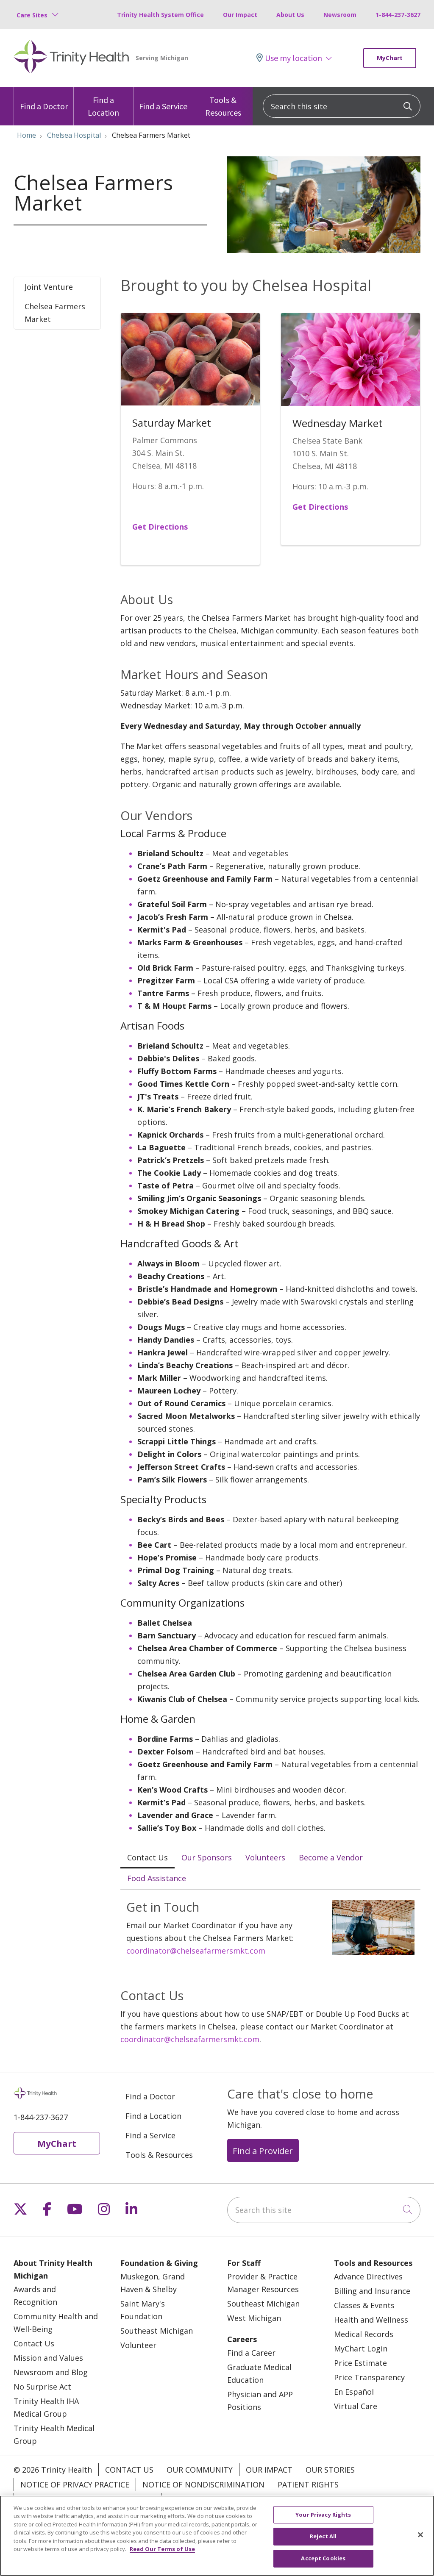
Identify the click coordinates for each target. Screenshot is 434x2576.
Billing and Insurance (372, 2291)
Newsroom (339, 15)
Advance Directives (368, 2276)
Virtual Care (355, 2406)
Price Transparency (369, 2377)
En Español (354, 2392)
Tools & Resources (223, 102)
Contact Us (34, 2343)
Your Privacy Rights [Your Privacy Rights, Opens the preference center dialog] (323, 2527)
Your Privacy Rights (209, 2499)
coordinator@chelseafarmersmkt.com (195, 1951)
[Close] (420, 2547)
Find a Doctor (44, 99)
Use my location (289, 58)
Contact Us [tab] (147, 1857)
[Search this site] (341, 106)
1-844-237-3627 (398, 15)
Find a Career (251, 2353)
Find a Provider (263, 2151)
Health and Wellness (371, 2320)
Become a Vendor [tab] (331, 1857)
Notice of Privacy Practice (74, 2484)
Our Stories (330, 2470)
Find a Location (103, 102)
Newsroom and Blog (51, 2372)
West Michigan (254, 2318)
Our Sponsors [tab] (206, 1857)
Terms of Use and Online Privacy (87, 2499)
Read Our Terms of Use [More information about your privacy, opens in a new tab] (162, 2561)
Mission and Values (48, 2358)
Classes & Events (364, 2305)
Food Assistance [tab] (156, 1878)
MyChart (390, 58)
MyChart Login (360, 2348)
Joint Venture (49, 287)
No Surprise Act (42, 2387)
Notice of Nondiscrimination (203, 2484)
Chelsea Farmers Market (55, 312)
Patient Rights (308, 2484)
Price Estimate (360, 2363)
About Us (290, 15)
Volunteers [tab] (265, 1857)
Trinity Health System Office (160, 15)
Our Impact (240, 15)
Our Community (200, 2470)
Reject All (323, 2549)
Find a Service (163, 99)
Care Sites (32, 15)
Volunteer (138, 2345)
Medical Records (363, 2334)
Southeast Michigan (156, 2331)
